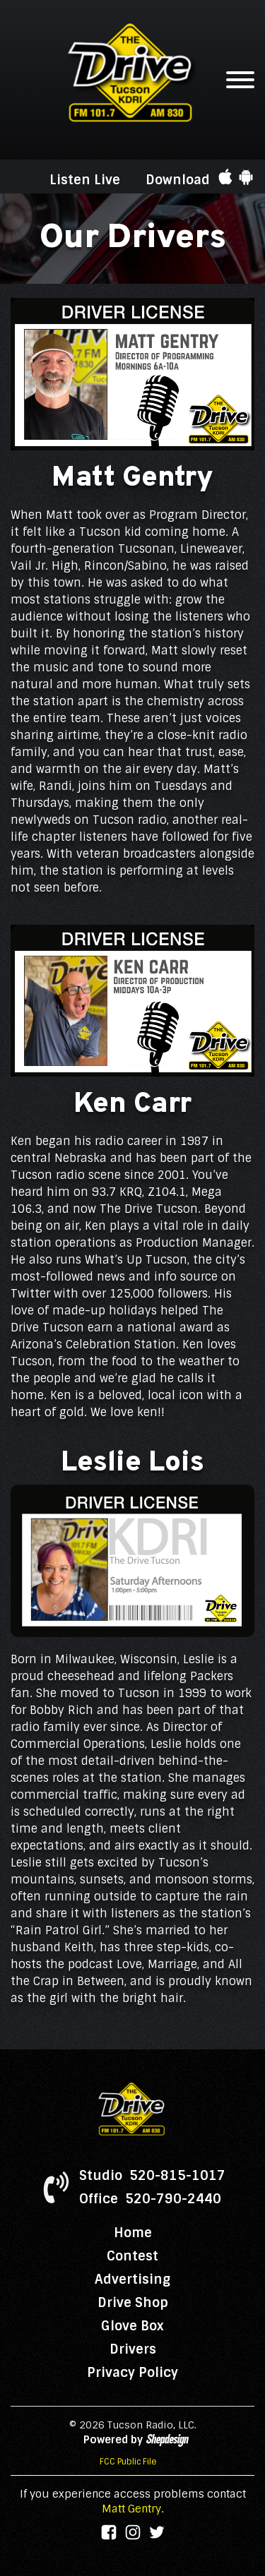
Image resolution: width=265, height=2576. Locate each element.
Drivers (133, 2349)
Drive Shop (133, 2302)
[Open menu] (240, 79)
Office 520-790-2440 (150, 2199)
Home (133, 2233)
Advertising (132, 2279)
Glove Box (132, 2326)
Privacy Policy (132, 2372)
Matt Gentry (131, 2509)
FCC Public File (128, 2461)
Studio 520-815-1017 (152, 2175)
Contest (132, 2256)
